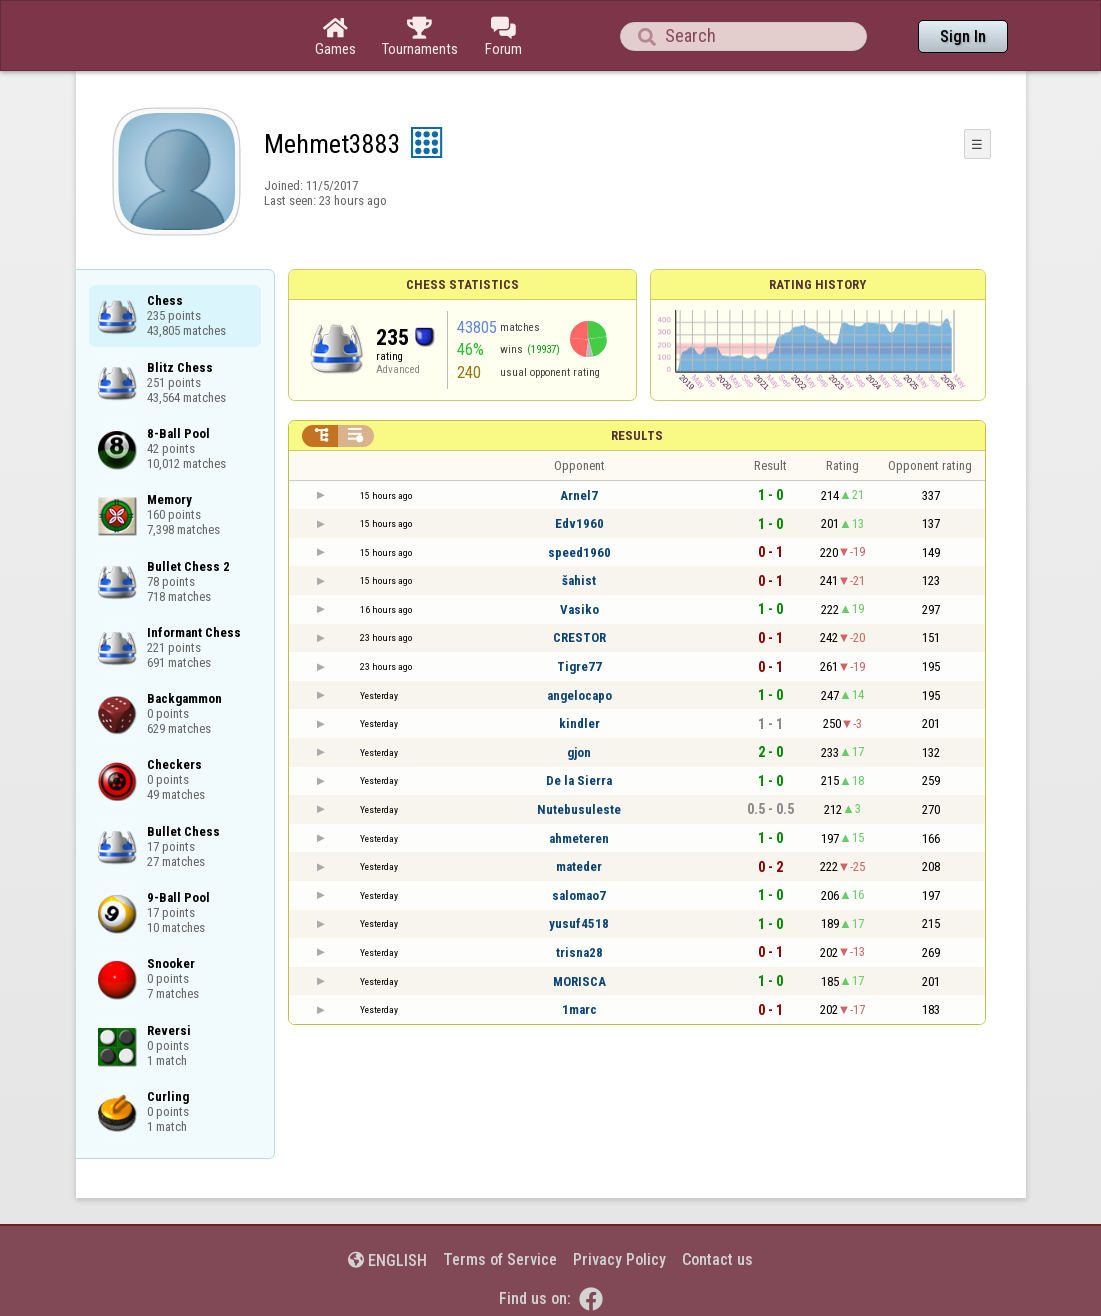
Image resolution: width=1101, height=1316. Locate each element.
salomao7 (579, 895)
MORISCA (579, 981)
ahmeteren (579, 838)
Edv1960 (579, 523)
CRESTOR (579, 637)
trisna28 (579, 952)
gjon (579, 752)
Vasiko (579, 609)
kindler (579, 723)
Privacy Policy (619, 1259)
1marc (579, 1009)
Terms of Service (500, 1259)
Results (637, 435)
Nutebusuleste (579, 809)
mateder (579, 866)
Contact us (717, 1259)
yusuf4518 (579, 923)
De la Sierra (579, 780)
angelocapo (579, 695)
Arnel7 (579, 495)
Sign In (963, 36)
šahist (579, 580)
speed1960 (579, 552)
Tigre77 (579, 666)
